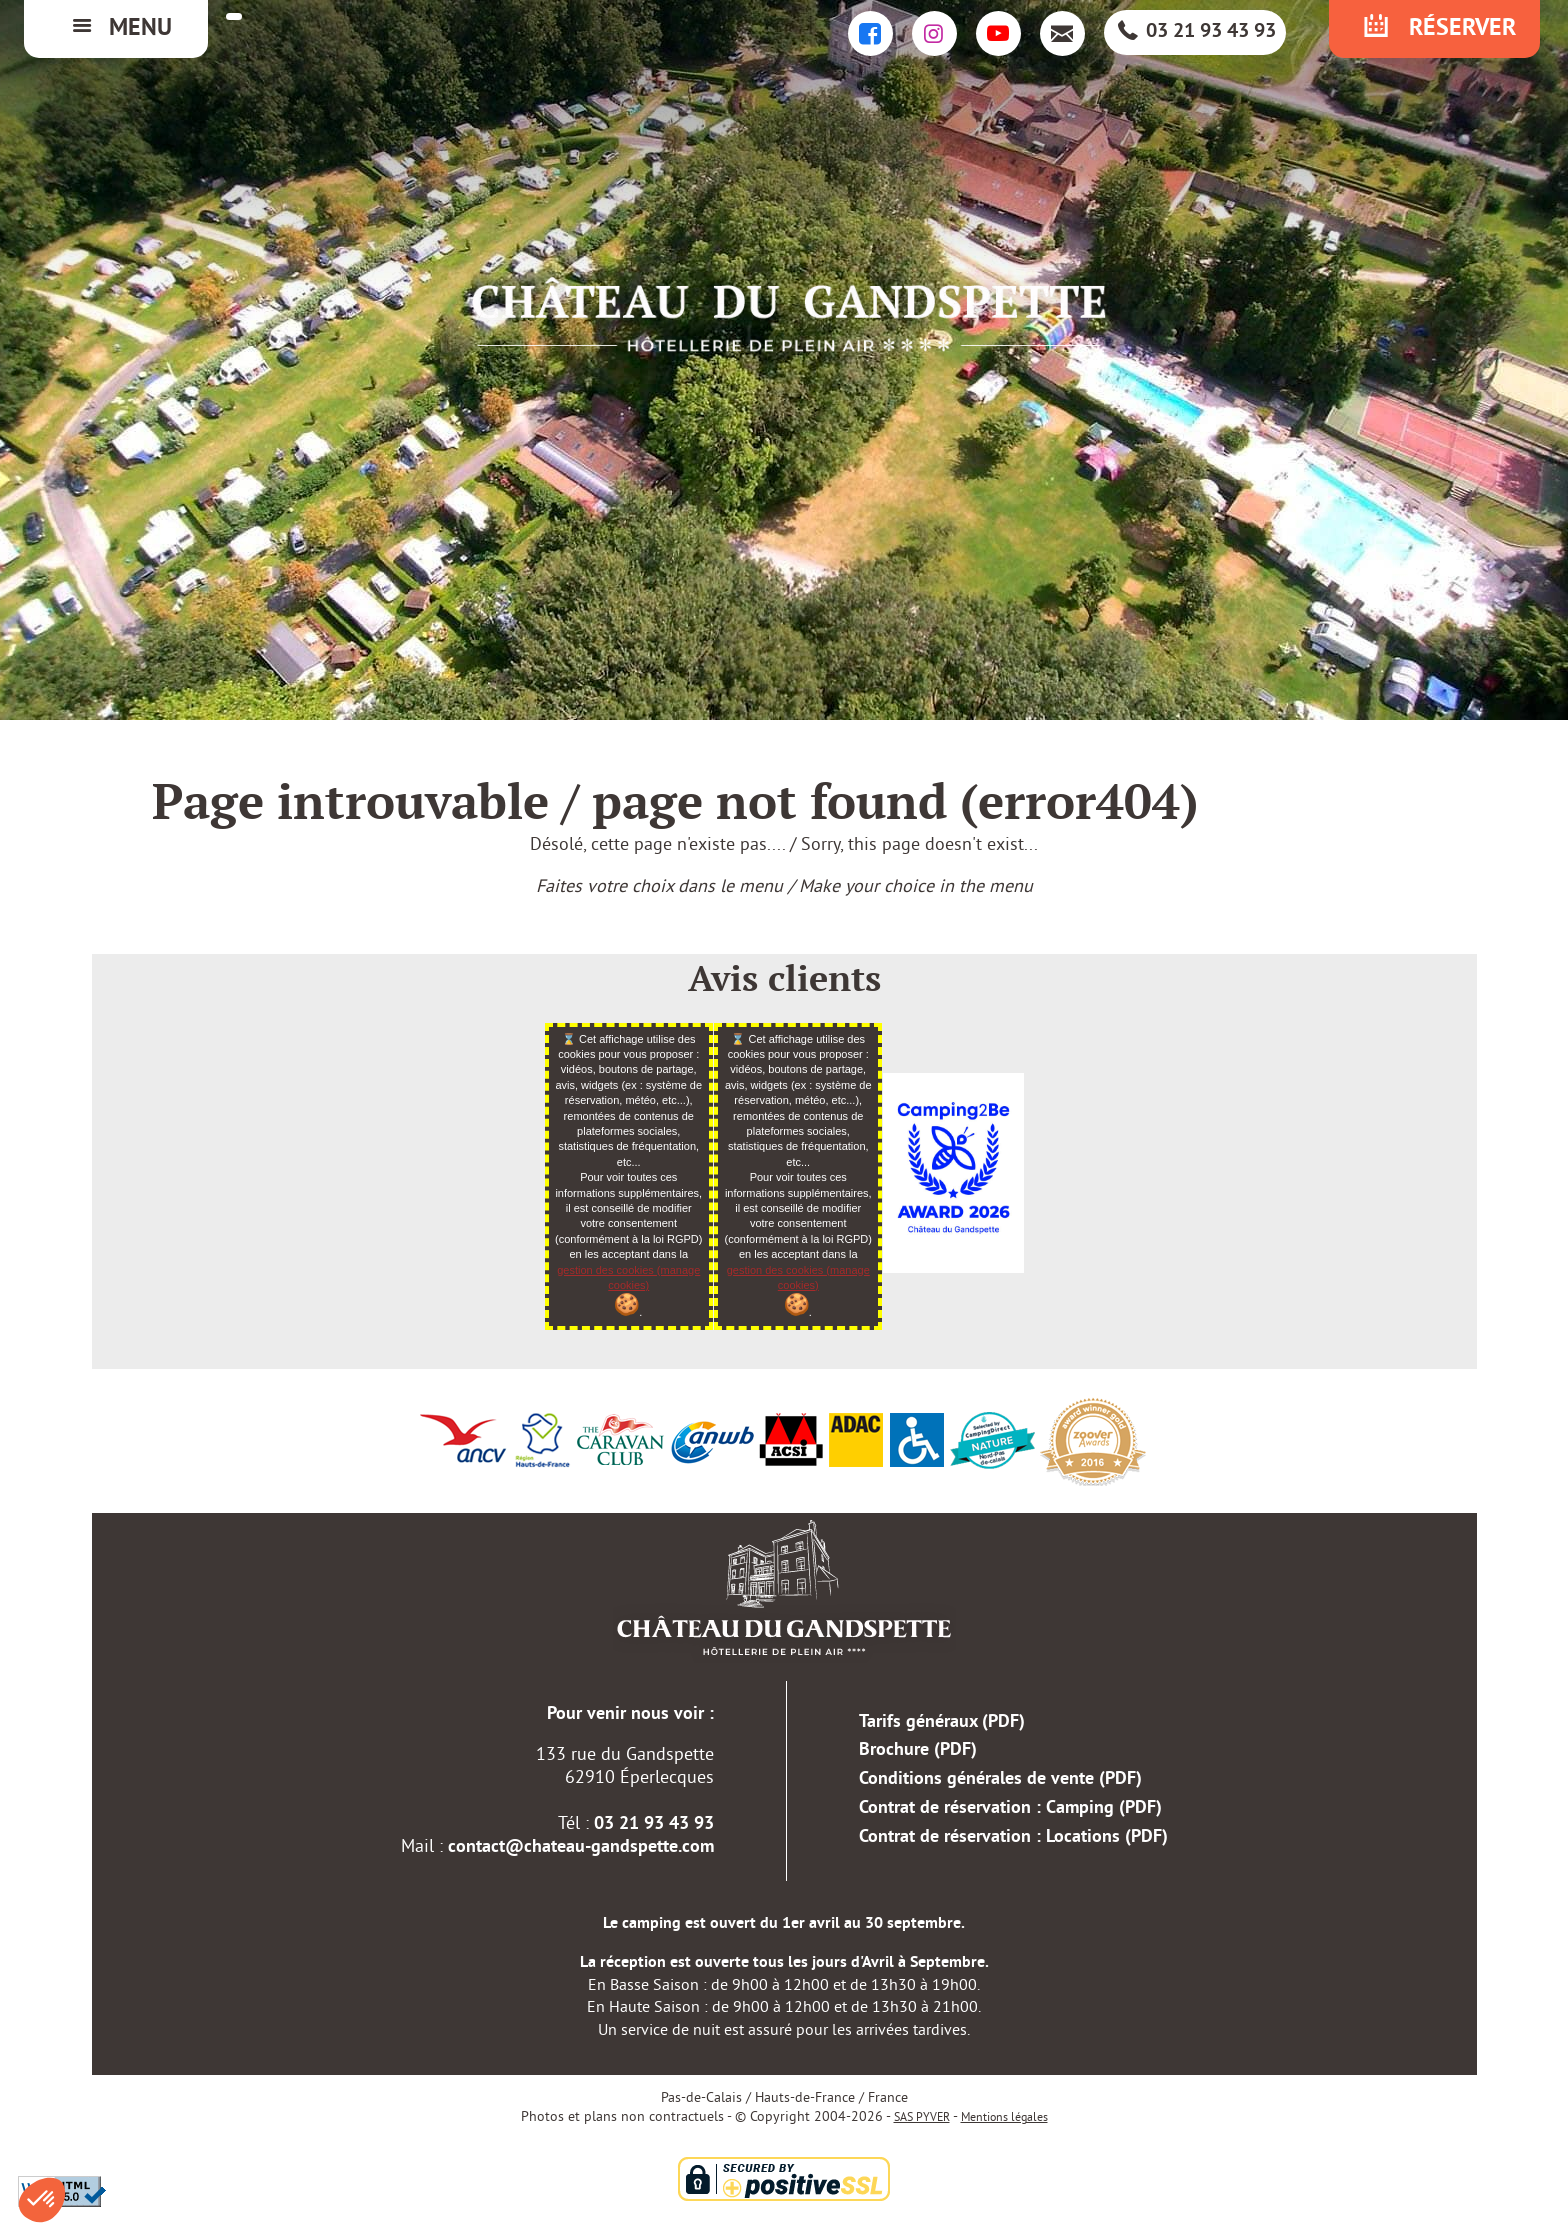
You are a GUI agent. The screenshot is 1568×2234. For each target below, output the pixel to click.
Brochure (918, 1750)
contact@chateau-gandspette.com (581, 1847)
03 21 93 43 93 (1195, 32)
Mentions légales (1004, 2118)
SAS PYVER (922, 2118)
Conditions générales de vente (1000, 1779)
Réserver (1436, 28)
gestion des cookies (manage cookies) (628, 1290)
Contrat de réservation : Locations (1013, 1837)
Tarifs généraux (942, 1722)
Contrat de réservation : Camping (1010, 1808)
